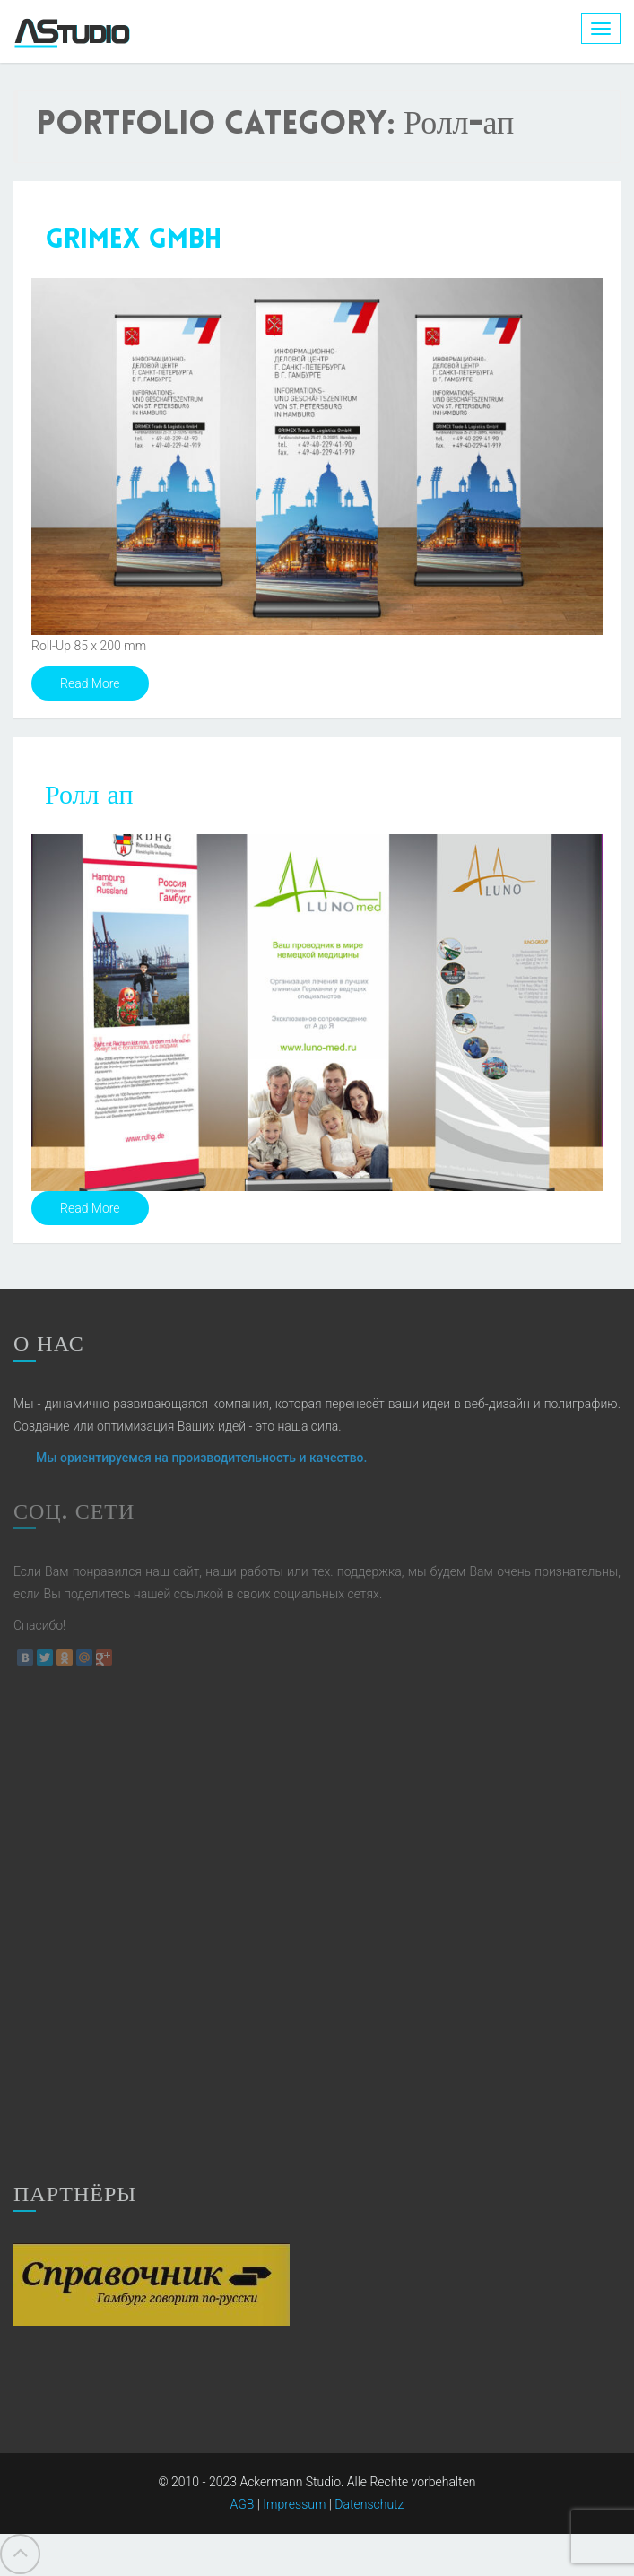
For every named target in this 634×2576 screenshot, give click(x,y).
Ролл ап (89, 797)
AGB (242, 2504)
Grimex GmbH (133, 241)
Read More (90, 683)
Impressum (294, 2504)
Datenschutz (369, 2504)
